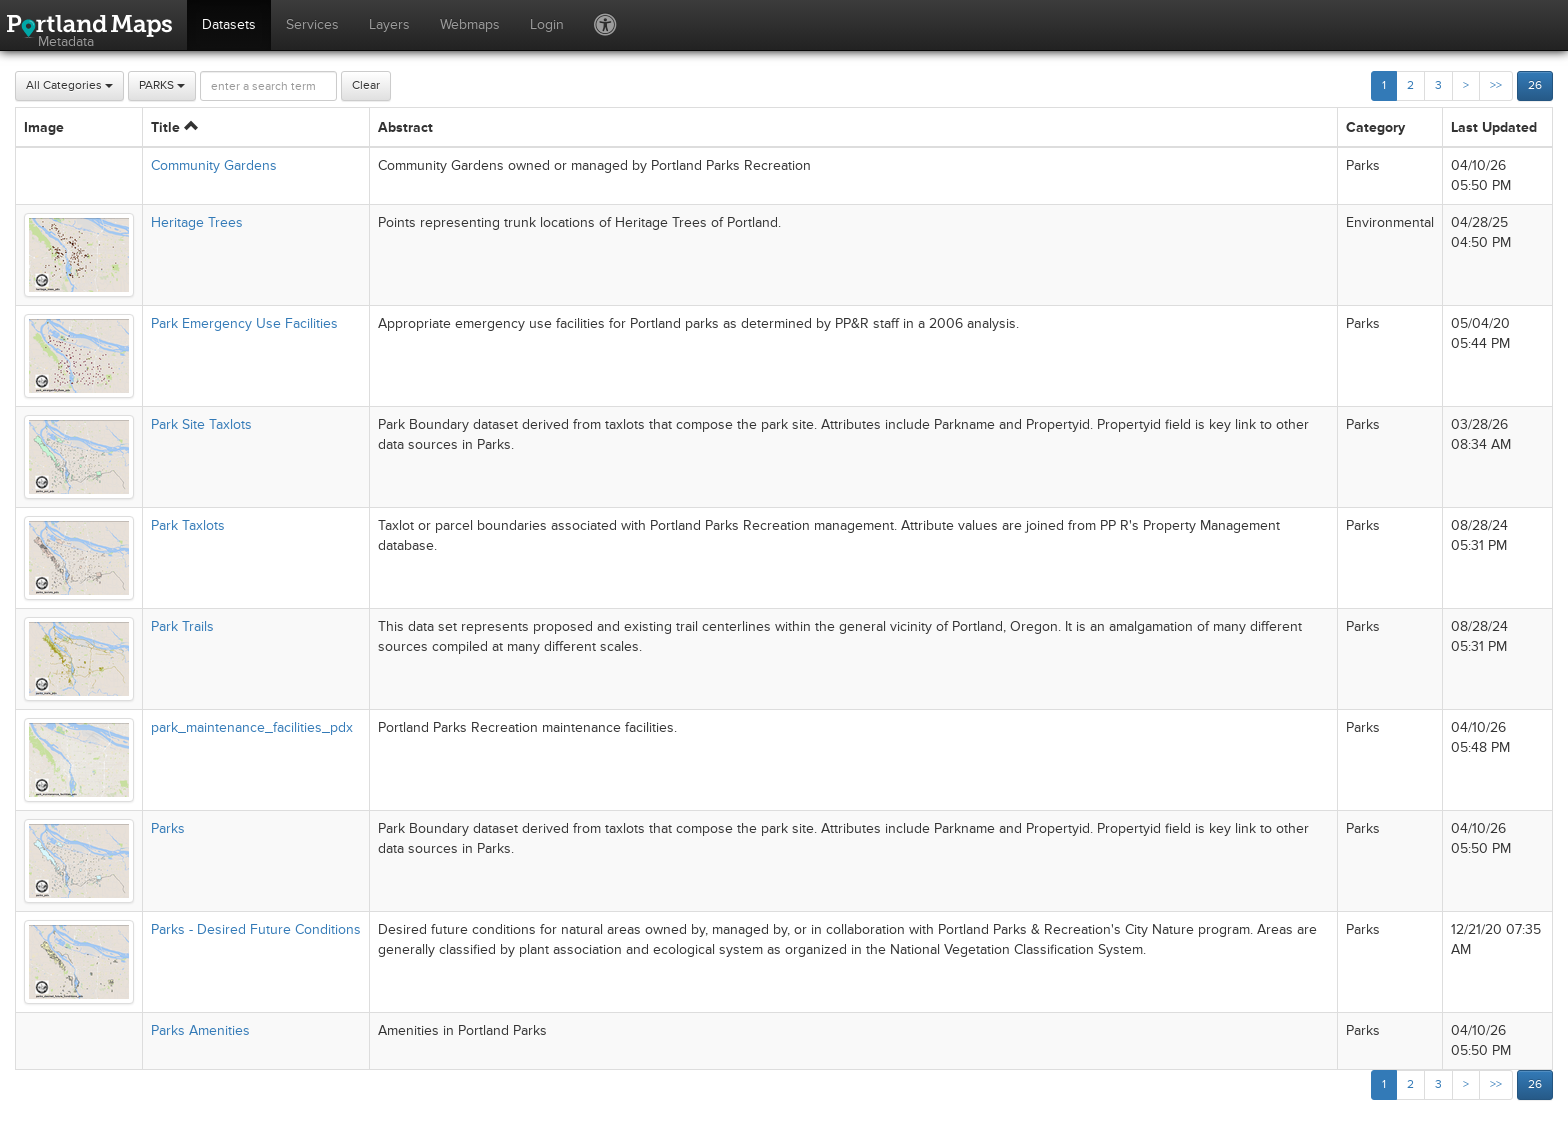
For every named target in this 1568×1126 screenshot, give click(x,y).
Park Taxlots (188, 525)
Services (312, 24)
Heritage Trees (197, 222)
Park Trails (182, 626)
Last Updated (1494, 127)
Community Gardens (214, 165)
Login (547, 24)
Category (1375, 127)
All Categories (69, 85)
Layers (389, 24)
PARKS (162, 85)
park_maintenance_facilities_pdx (252, 727)
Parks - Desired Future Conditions (256, 929)
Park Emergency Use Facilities (244, 323)
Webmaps (470, 24)
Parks (168, 828)
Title (174, 127)
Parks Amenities (200, 1030)
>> (1496, 85)
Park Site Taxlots (201, 424)
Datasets (229, 24)
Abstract (405, 127)
